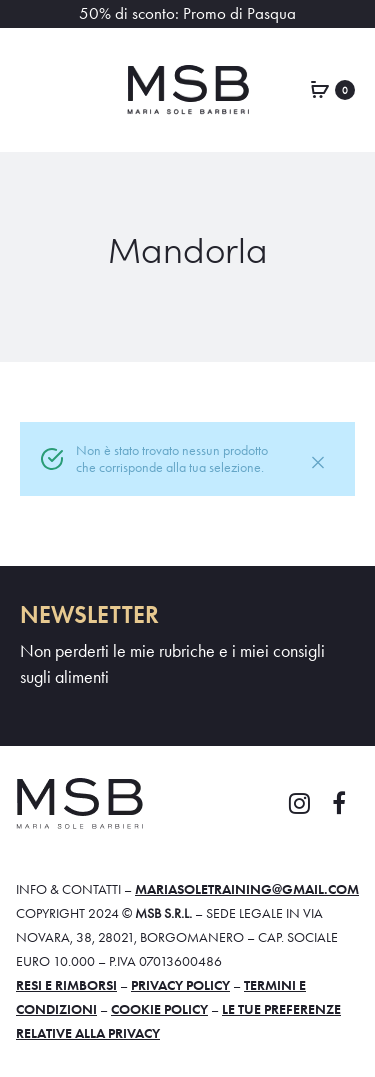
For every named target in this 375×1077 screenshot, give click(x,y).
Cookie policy (159, 1009)
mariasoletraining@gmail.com (247, 889)
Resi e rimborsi (66, 985)
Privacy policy (180, 985)
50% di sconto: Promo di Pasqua (187, 13)
